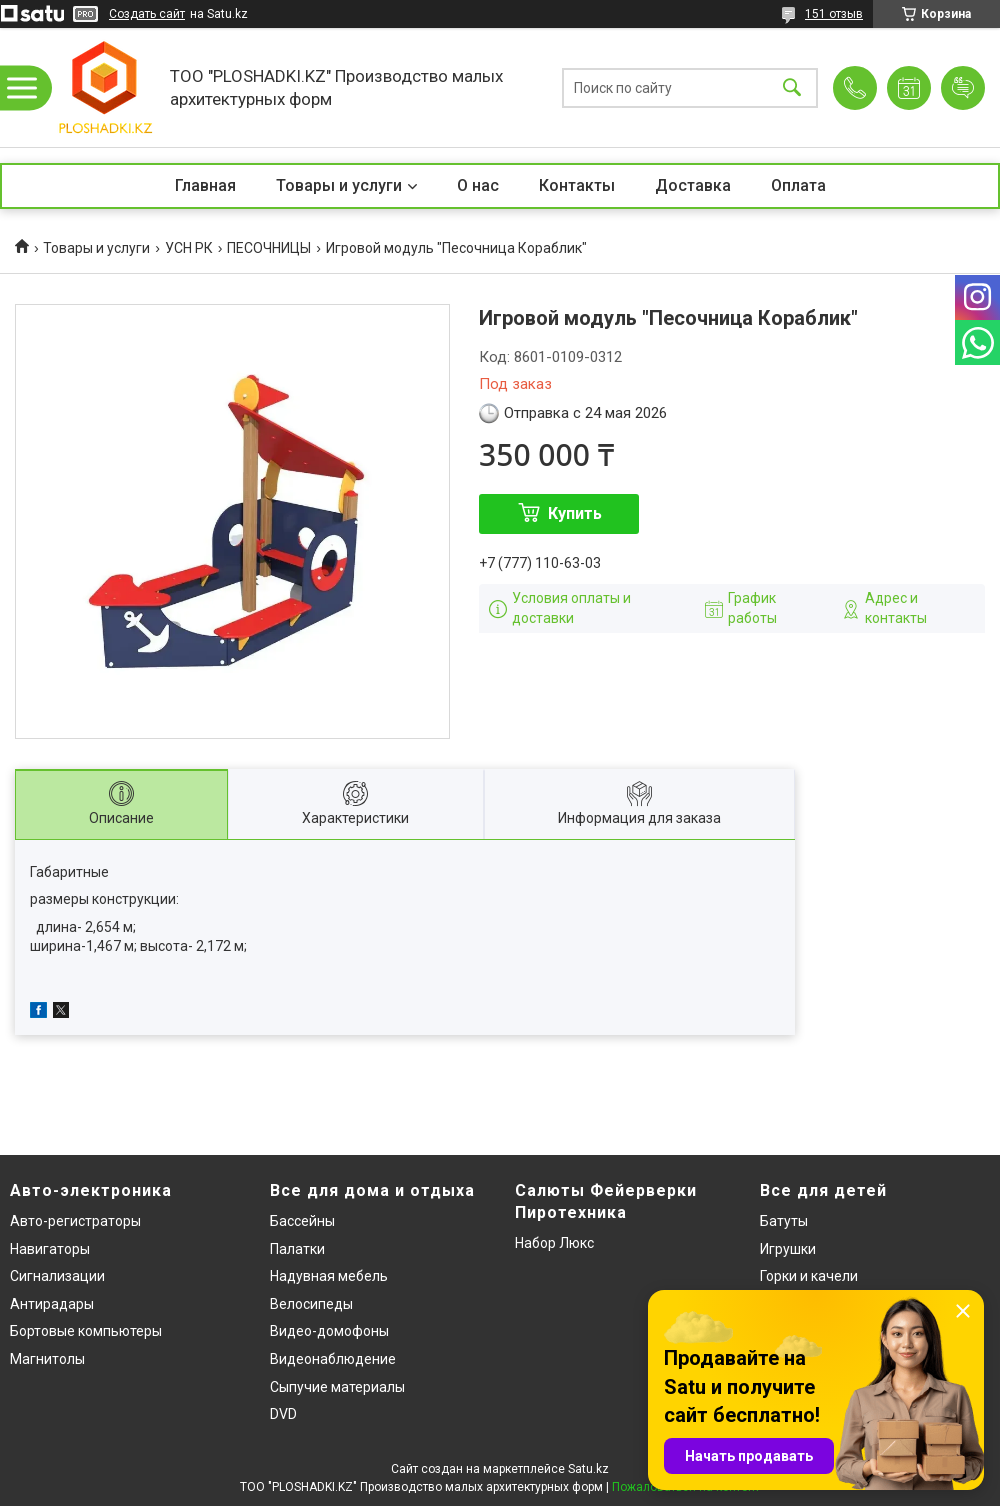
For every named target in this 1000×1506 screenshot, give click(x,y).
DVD (283, 1414)
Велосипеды (311, 1304)
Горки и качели (809, 1276)
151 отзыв (834, 14)
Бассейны (302, 1221)
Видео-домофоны (329, 1331)
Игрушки (788, 1249)
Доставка (693, 185)
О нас (478, 185)
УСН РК (189, 248)
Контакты (577, 185)
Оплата (798, 185)
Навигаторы (50, 1249)
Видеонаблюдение (333, 1359)
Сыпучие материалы (337, 1387)
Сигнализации (57, 1276)
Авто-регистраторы (75, 1221)
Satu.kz (588, 1469)
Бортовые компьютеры (86, 1331)
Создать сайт (147, 14)
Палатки (297, 1249)
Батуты (784, 1221)
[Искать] (792, 87)
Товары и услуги (339, 185)
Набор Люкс (554, 1243)
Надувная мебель (329, 1276)
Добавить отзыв (963, 88)
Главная (205, 185)
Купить (575, 513)
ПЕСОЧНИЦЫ (269, 248)
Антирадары (52, 1304)
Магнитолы (47, 1359)
